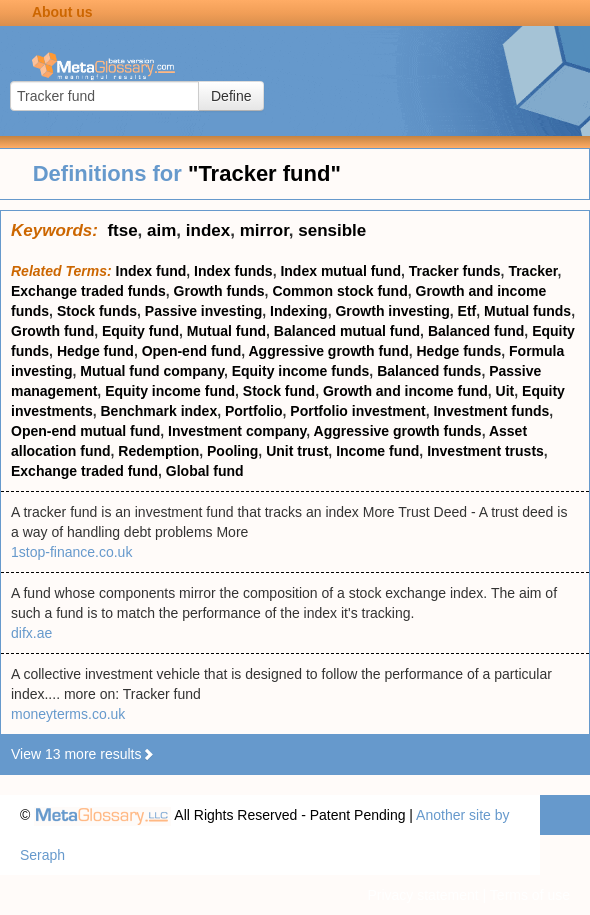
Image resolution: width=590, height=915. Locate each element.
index (208, 230)
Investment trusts (485, 451)
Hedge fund (95, 351)
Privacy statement (422, 895)
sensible (332, 230)
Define (231, 96)
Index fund (151, 271)
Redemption (158, 451)
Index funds (233, 271)
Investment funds (491, 411)
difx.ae (31, 633)
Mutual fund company (152, 371)
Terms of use (530, 895)
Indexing (299, 311)
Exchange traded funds (88, 291)
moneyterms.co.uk (68, 714)
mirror (264, 230)
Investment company (237, 431)
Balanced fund (476, 331)
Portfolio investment (357, 411)
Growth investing (392, 311)
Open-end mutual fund (85, 431)
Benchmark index (158, 411)
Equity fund (140, 331)
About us (62, 12)
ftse (122, 230)
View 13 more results (83, 754)
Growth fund (52, 331)
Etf (467, 311)
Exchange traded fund (84, 471)
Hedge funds (459, 351)
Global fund (205, 471)
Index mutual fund (340, 271)
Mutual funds (527, 311)
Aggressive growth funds (398, 431)
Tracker (532, 271)
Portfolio (254, 411)
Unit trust (297, 451)
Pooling (232, 451)
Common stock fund (339, 291)
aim (161, 230)
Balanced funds (429, 371)
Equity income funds (301, 371)
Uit (505, 391)
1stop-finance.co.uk (71, 552)
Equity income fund (170, 391)
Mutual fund (226, 331)
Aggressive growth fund (328, 351)
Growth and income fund (405, 391)
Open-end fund (192, 351)
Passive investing (204, 311)
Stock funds (97, 311)
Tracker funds (455, 271)
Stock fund (279, 391)
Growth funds (219, 291)
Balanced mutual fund (347, 331)
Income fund (377, 451)
